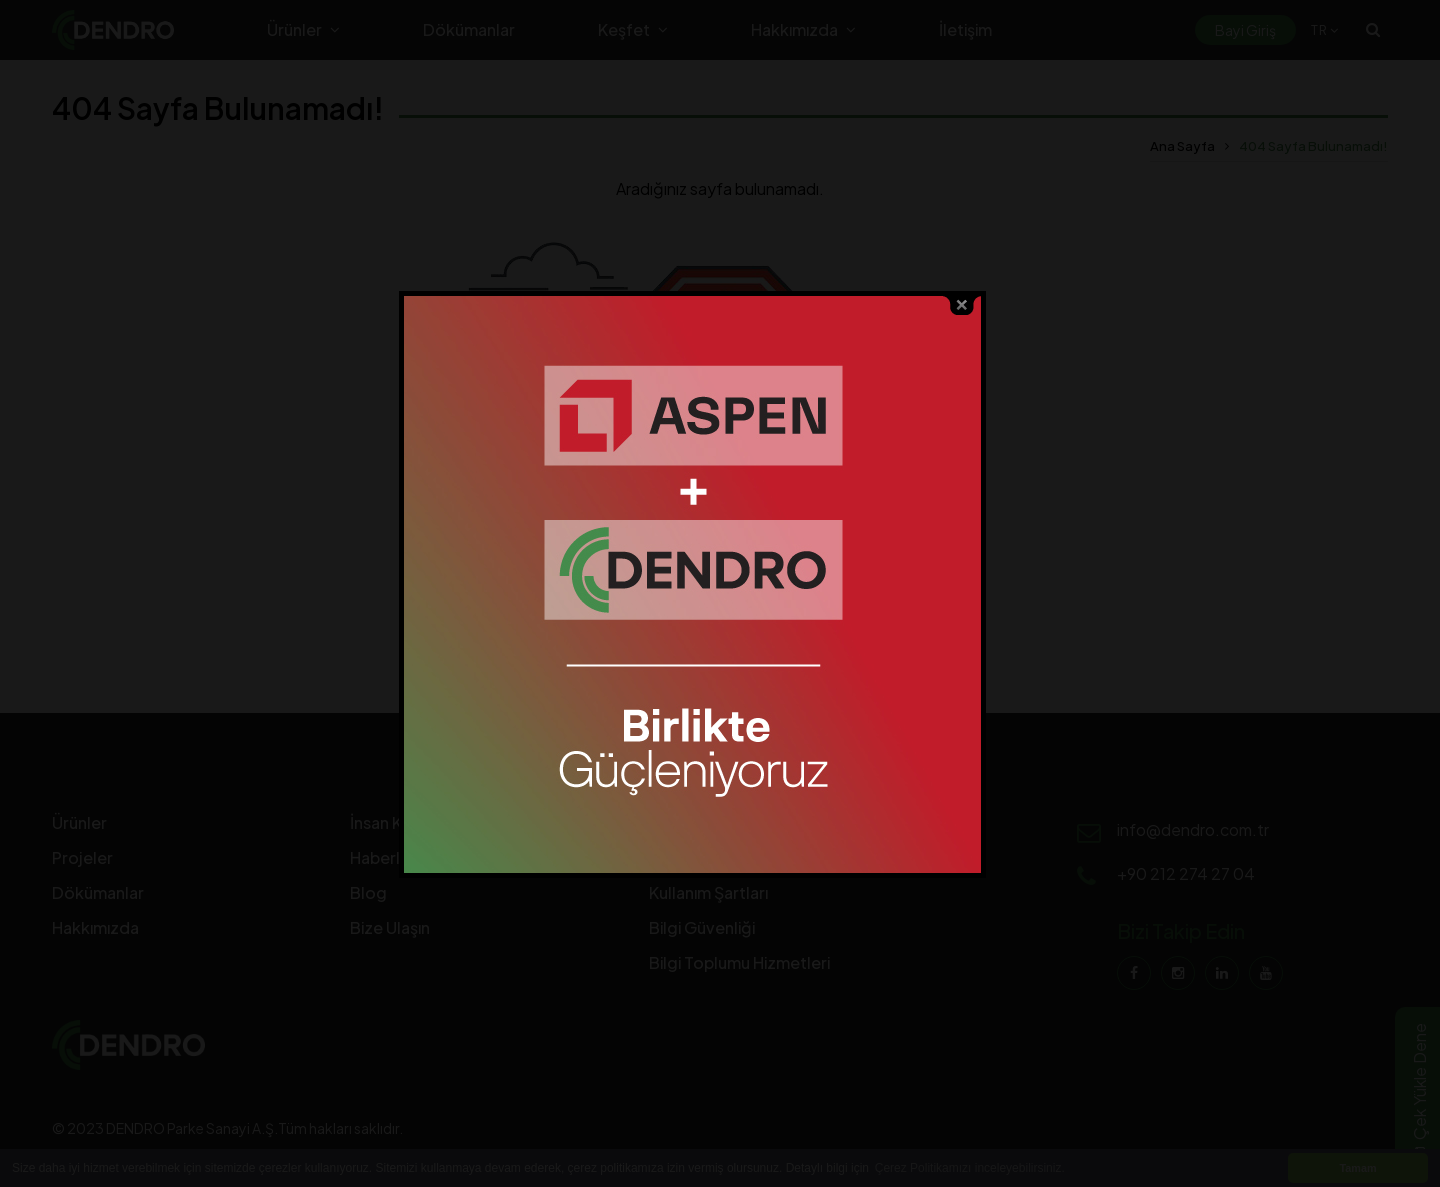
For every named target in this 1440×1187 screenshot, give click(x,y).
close (990, 308)
